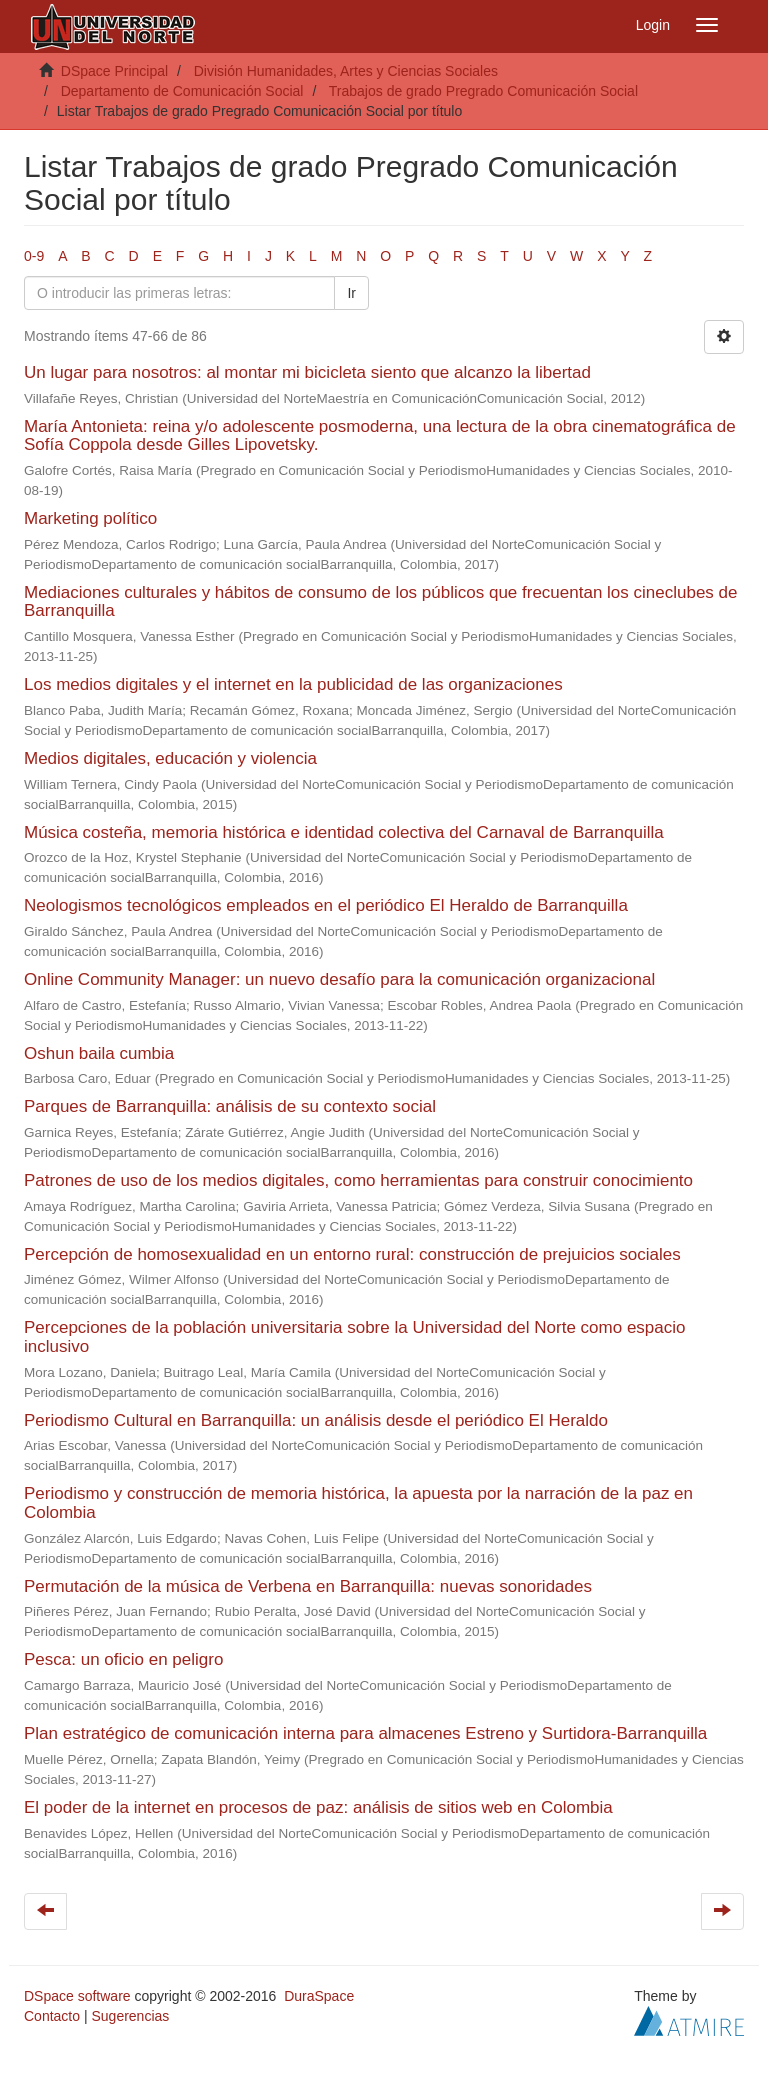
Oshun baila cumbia (99, 1053)
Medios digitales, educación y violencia (170, 758)
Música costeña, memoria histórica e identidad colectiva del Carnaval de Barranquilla (344, 832)
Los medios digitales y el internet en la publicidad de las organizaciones (293, 684)
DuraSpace (319, 1996)
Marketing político (90, 518)
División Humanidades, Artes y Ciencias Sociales (346, 71)
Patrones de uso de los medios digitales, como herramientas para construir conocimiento (358, 1180)
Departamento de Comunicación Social (182, 91)
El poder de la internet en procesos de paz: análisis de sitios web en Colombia (318, 1807)
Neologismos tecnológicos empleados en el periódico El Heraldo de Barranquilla (326, 905)
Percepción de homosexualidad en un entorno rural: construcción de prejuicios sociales (352, 1254)
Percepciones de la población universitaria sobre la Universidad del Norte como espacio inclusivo (354, 1337)
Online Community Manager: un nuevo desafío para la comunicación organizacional (339, 979)
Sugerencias (130, 2016)
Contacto (52, 2016)
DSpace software (77, 1996)
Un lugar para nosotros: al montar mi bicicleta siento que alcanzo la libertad (307, 372)
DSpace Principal (114, 71)
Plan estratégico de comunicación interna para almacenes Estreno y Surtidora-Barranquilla (365, 1733)
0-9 (34, 256)
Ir (351, 293)
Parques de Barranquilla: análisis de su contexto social (230, 1106)
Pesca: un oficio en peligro (123, 1659)
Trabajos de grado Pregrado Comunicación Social (483, 91)
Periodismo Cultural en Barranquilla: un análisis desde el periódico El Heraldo (316, 1420)
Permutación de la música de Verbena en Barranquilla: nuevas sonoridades (308, 1586)
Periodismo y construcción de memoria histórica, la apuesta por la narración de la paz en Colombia (358, 1503)
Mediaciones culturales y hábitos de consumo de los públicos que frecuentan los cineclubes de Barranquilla (381, 602)
